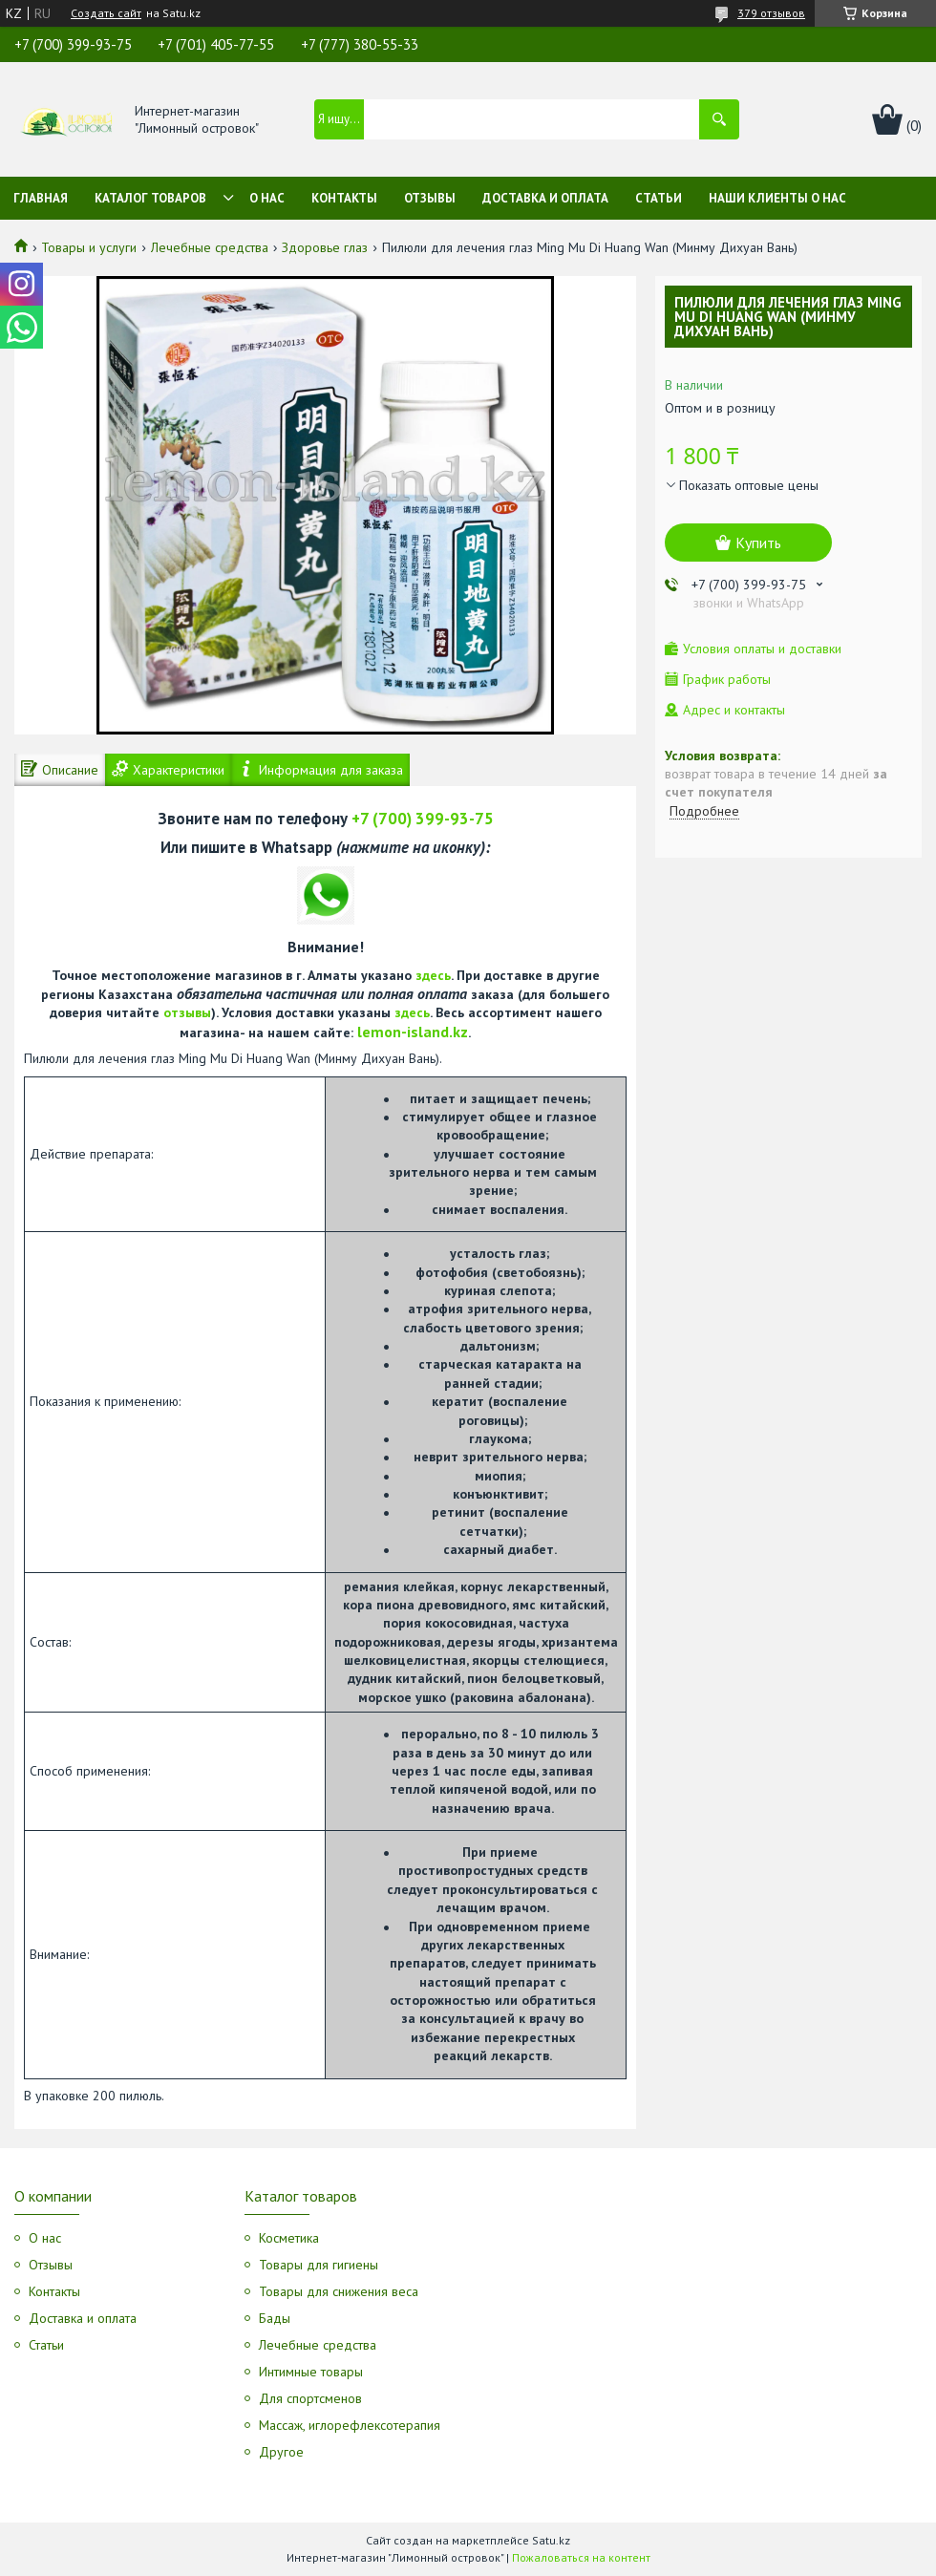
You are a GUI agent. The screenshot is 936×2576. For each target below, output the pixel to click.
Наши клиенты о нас (777, 198)
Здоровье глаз (325, 247)
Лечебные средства (209, 247)
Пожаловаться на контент (581, 2557)
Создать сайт (106, 13)
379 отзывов (771, 13)
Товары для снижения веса (338, 2291)
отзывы (187, 1012)
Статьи (658, 198)
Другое (281, 2451)
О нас (267, 198)
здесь (433, 975)
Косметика (289, 2237)
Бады (274, 2318)
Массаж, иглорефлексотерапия (349, 2425)
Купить (758, 542)
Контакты (344, 198)
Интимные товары (311, 2371)
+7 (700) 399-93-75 (422, 818)
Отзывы (430, 198)
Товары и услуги (89, 247)
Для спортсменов (310, 2398)
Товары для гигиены (318, 2264)
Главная (40, 198)
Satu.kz (551, 2540)
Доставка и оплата (545, 198)
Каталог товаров (150, 198)
